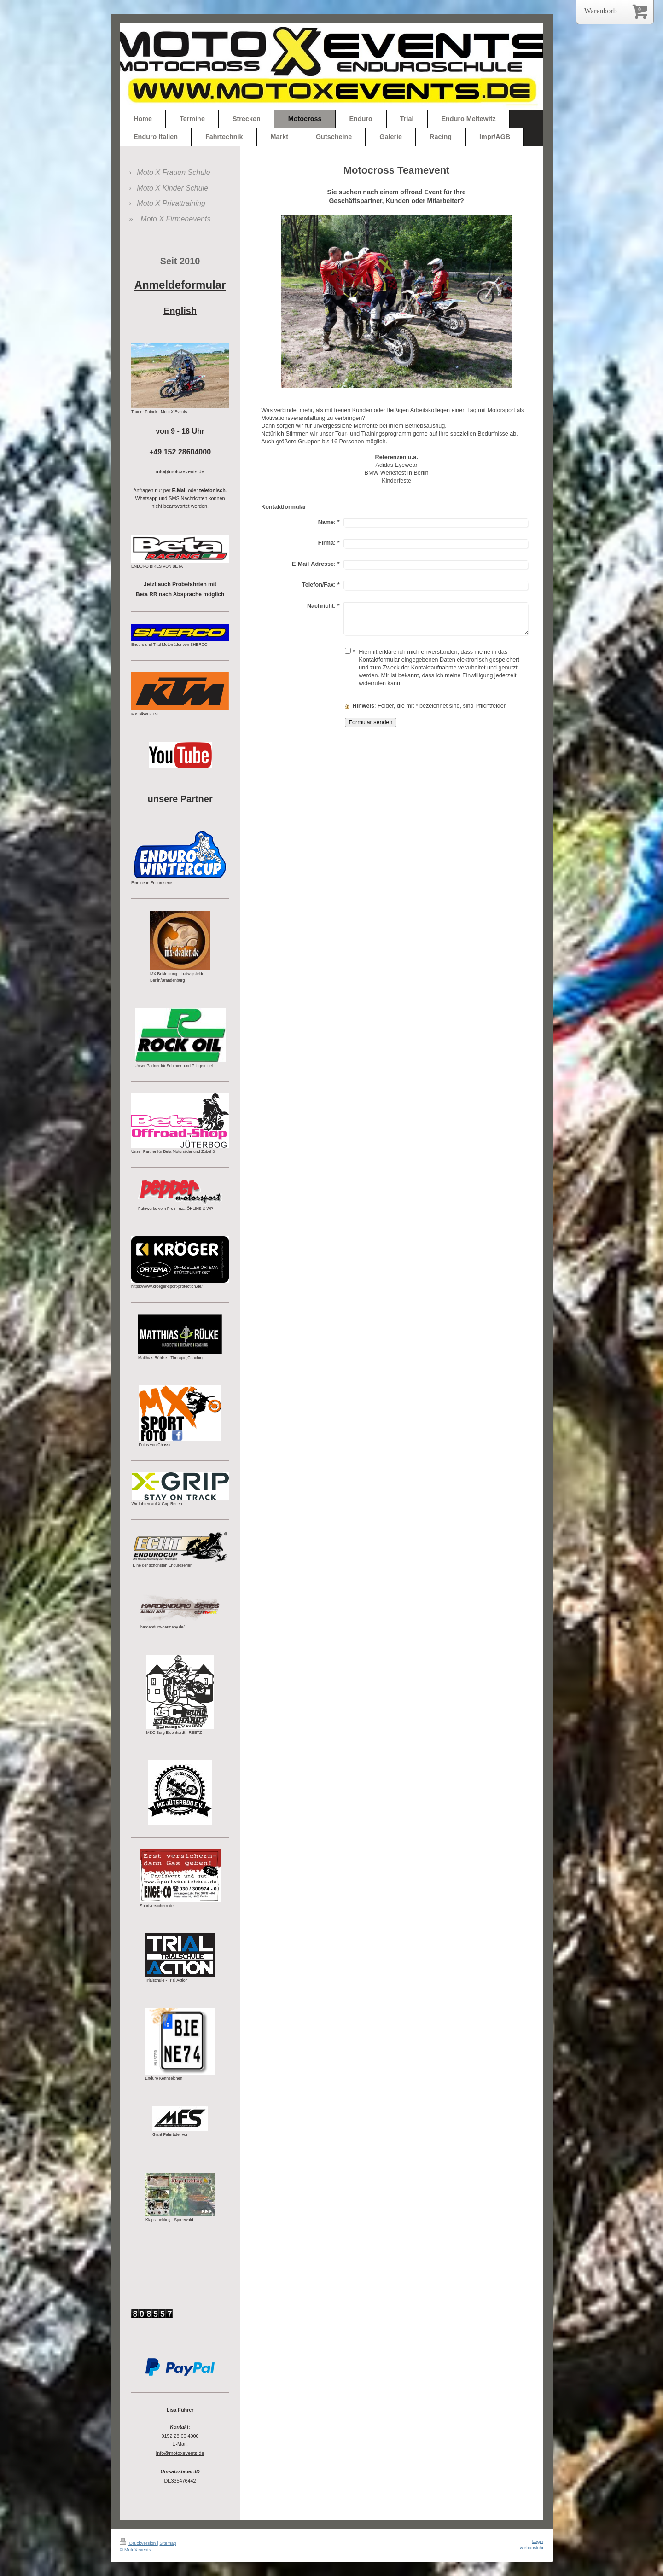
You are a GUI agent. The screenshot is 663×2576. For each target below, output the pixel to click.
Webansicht (531, 2547)
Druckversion (138, 2543)
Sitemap (167, 2543)
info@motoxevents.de (180, 2453)
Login (537, 2541)
